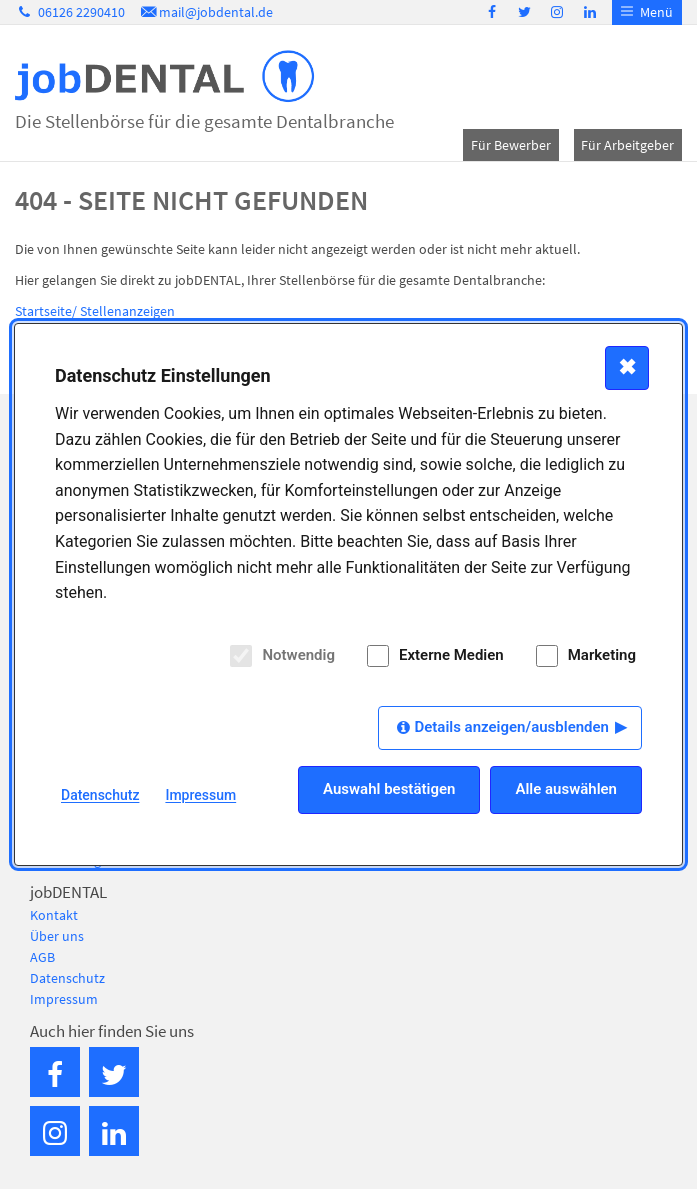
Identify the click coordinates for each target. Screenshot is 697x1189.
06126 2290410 (70, 12)
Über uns (57, 936)
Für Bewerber (511, 145)
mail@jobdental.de (206, 12)
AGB (42, 957)
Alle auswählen (566, 789)
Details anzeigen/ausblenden (511, 727)
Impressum (64, 999)
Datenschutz (67, 978)
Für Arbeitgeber (627, 145)
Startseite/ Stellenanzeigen (95, 311)
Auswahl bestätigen (389, 789)
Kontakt (54, 915)
